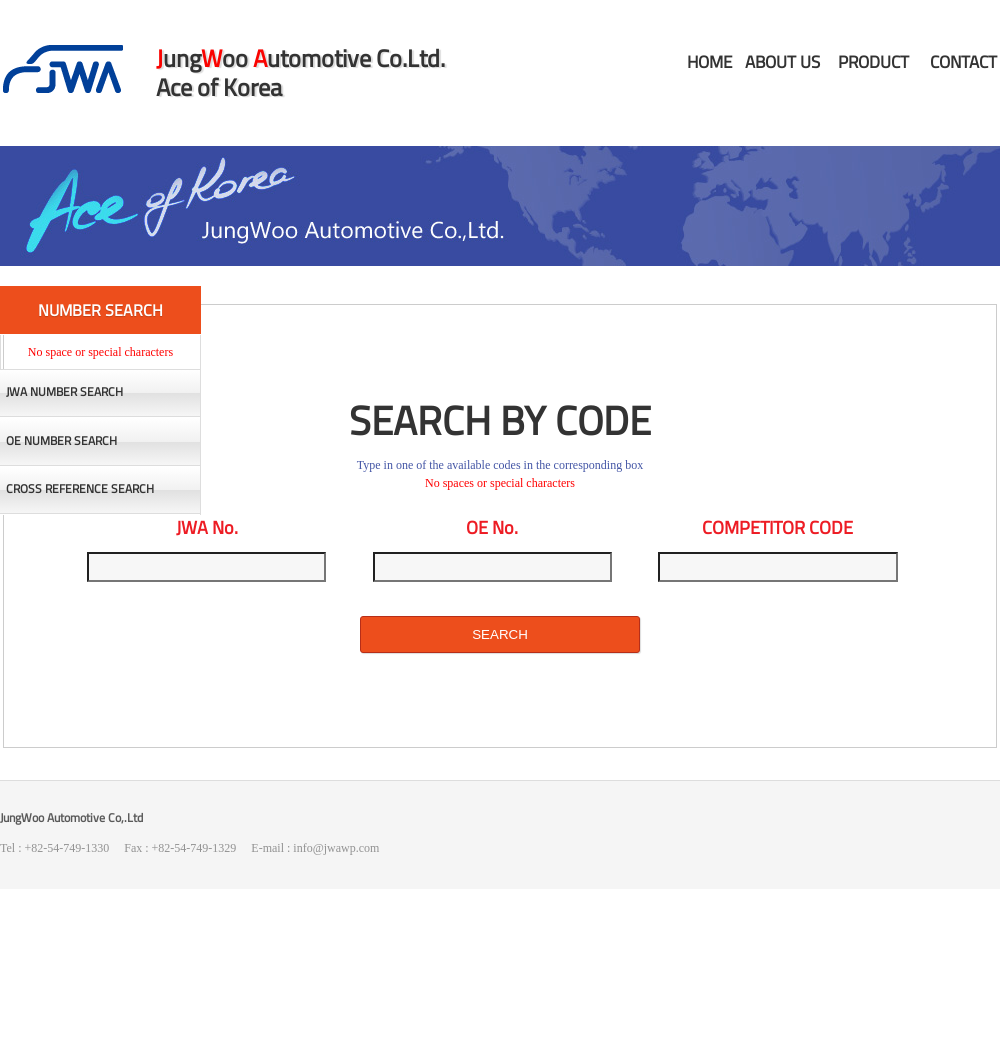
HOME (709, 62)
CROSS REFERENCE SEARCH (80, 489)
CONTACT (963, 62)
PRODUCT (873, 62)
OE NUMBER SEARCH (61, 441)
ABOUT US (782, 62)
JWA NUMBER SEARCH (64, 392)
